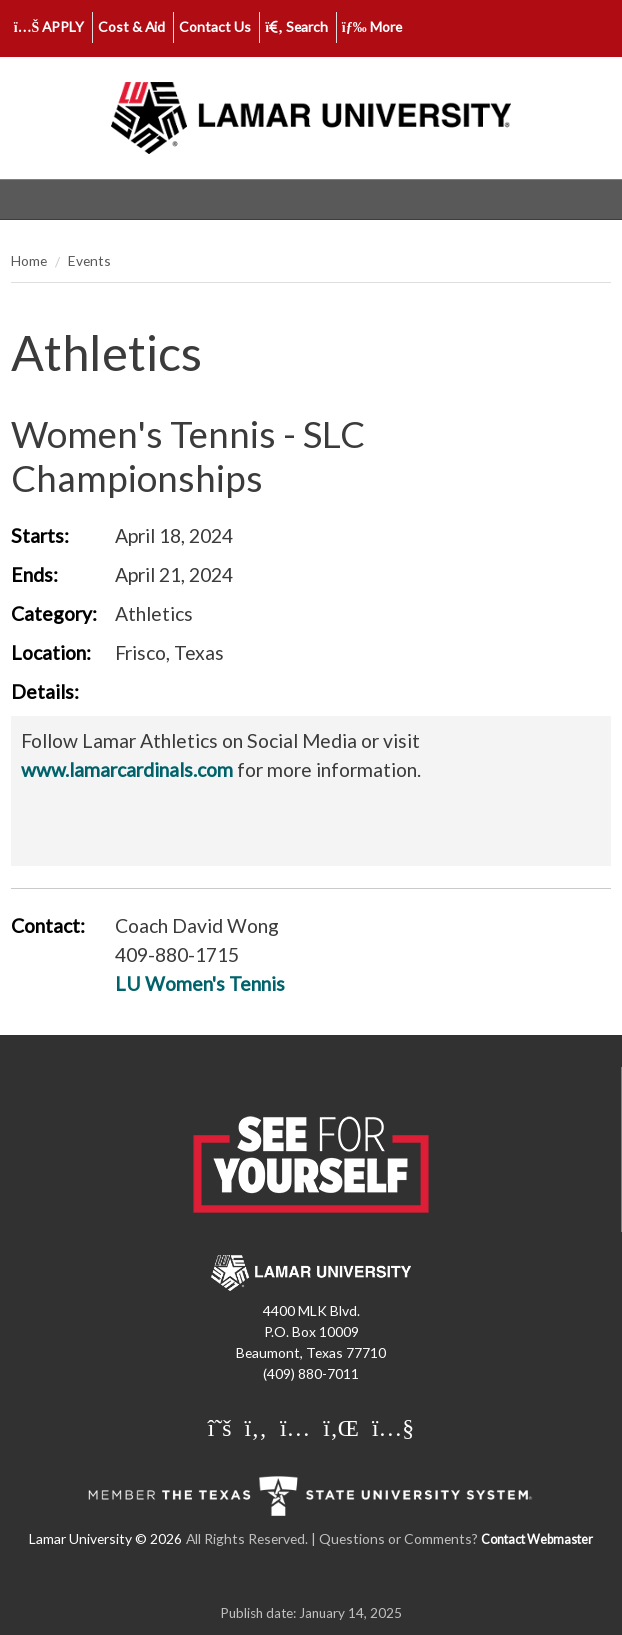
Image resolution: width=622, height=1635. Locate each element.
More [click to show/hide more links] (372, 26)
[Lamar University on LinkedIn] (343, 1427)
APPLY (49, 26)
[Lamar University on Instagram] (297, 1427)
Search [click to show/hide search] (296, 26)
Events (89, 260)
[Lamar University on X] (222, 1427)
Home (29, 260)
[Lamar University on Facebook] (258, 1427)
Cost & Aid (131, 26)
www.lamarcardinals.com (127, 769)
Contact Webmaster (537, 1539)
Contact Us (215, 26)
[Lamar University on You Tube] (393, 1427)
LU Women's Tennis (200, 983)
